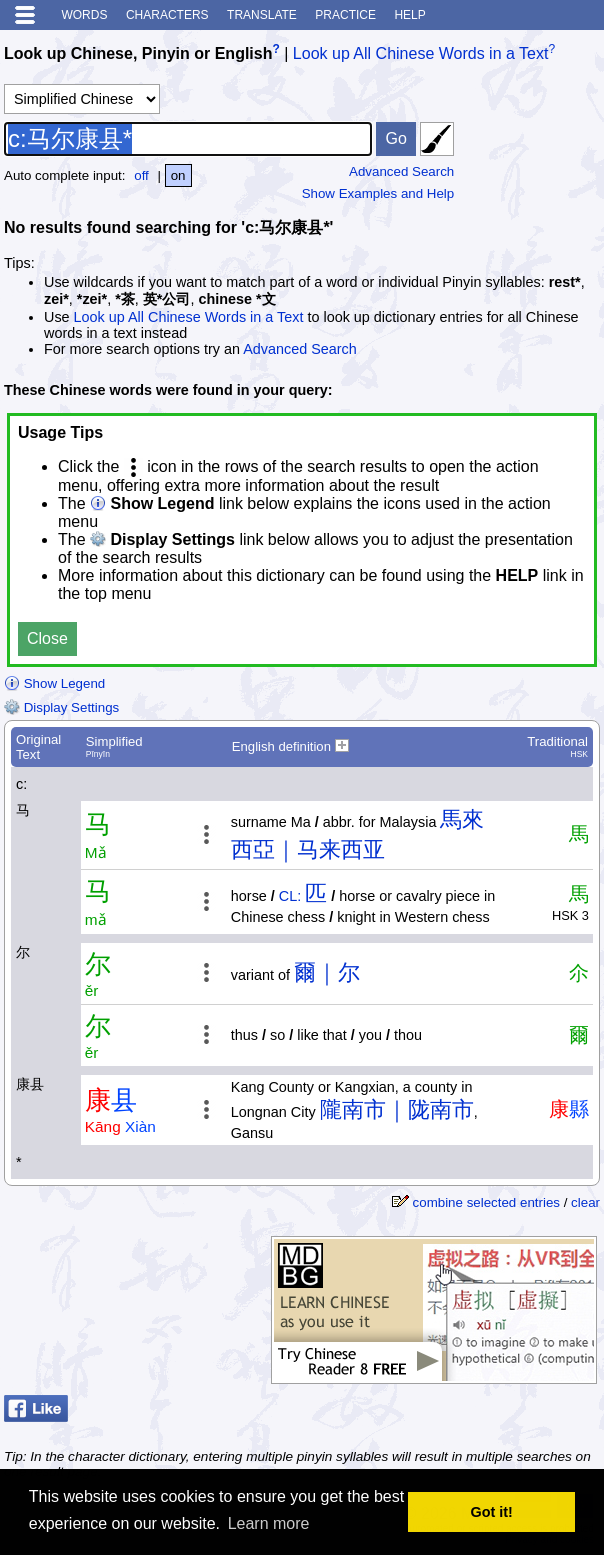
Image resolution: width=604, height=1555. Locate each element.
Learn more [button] (269, 1523)
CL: (290, 896)
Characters (167, 15)
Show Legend (54, 683)
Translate (262, 15)
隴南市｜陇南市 (397, 1109)
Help (409, 15)
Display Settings (61, 707)
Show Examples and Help (378, 193)
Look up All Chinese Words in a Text (421, 53)
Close (47, 638)
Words (84, 15)
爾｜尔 (327, 972)
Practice (345, 15)
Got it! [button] (492, 1512)
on (178, 175)
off (141, 175)
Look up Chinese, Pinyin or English (138, 53)
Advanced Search (401, 171)
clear (585, 1202)
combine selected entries (486, 1202)
